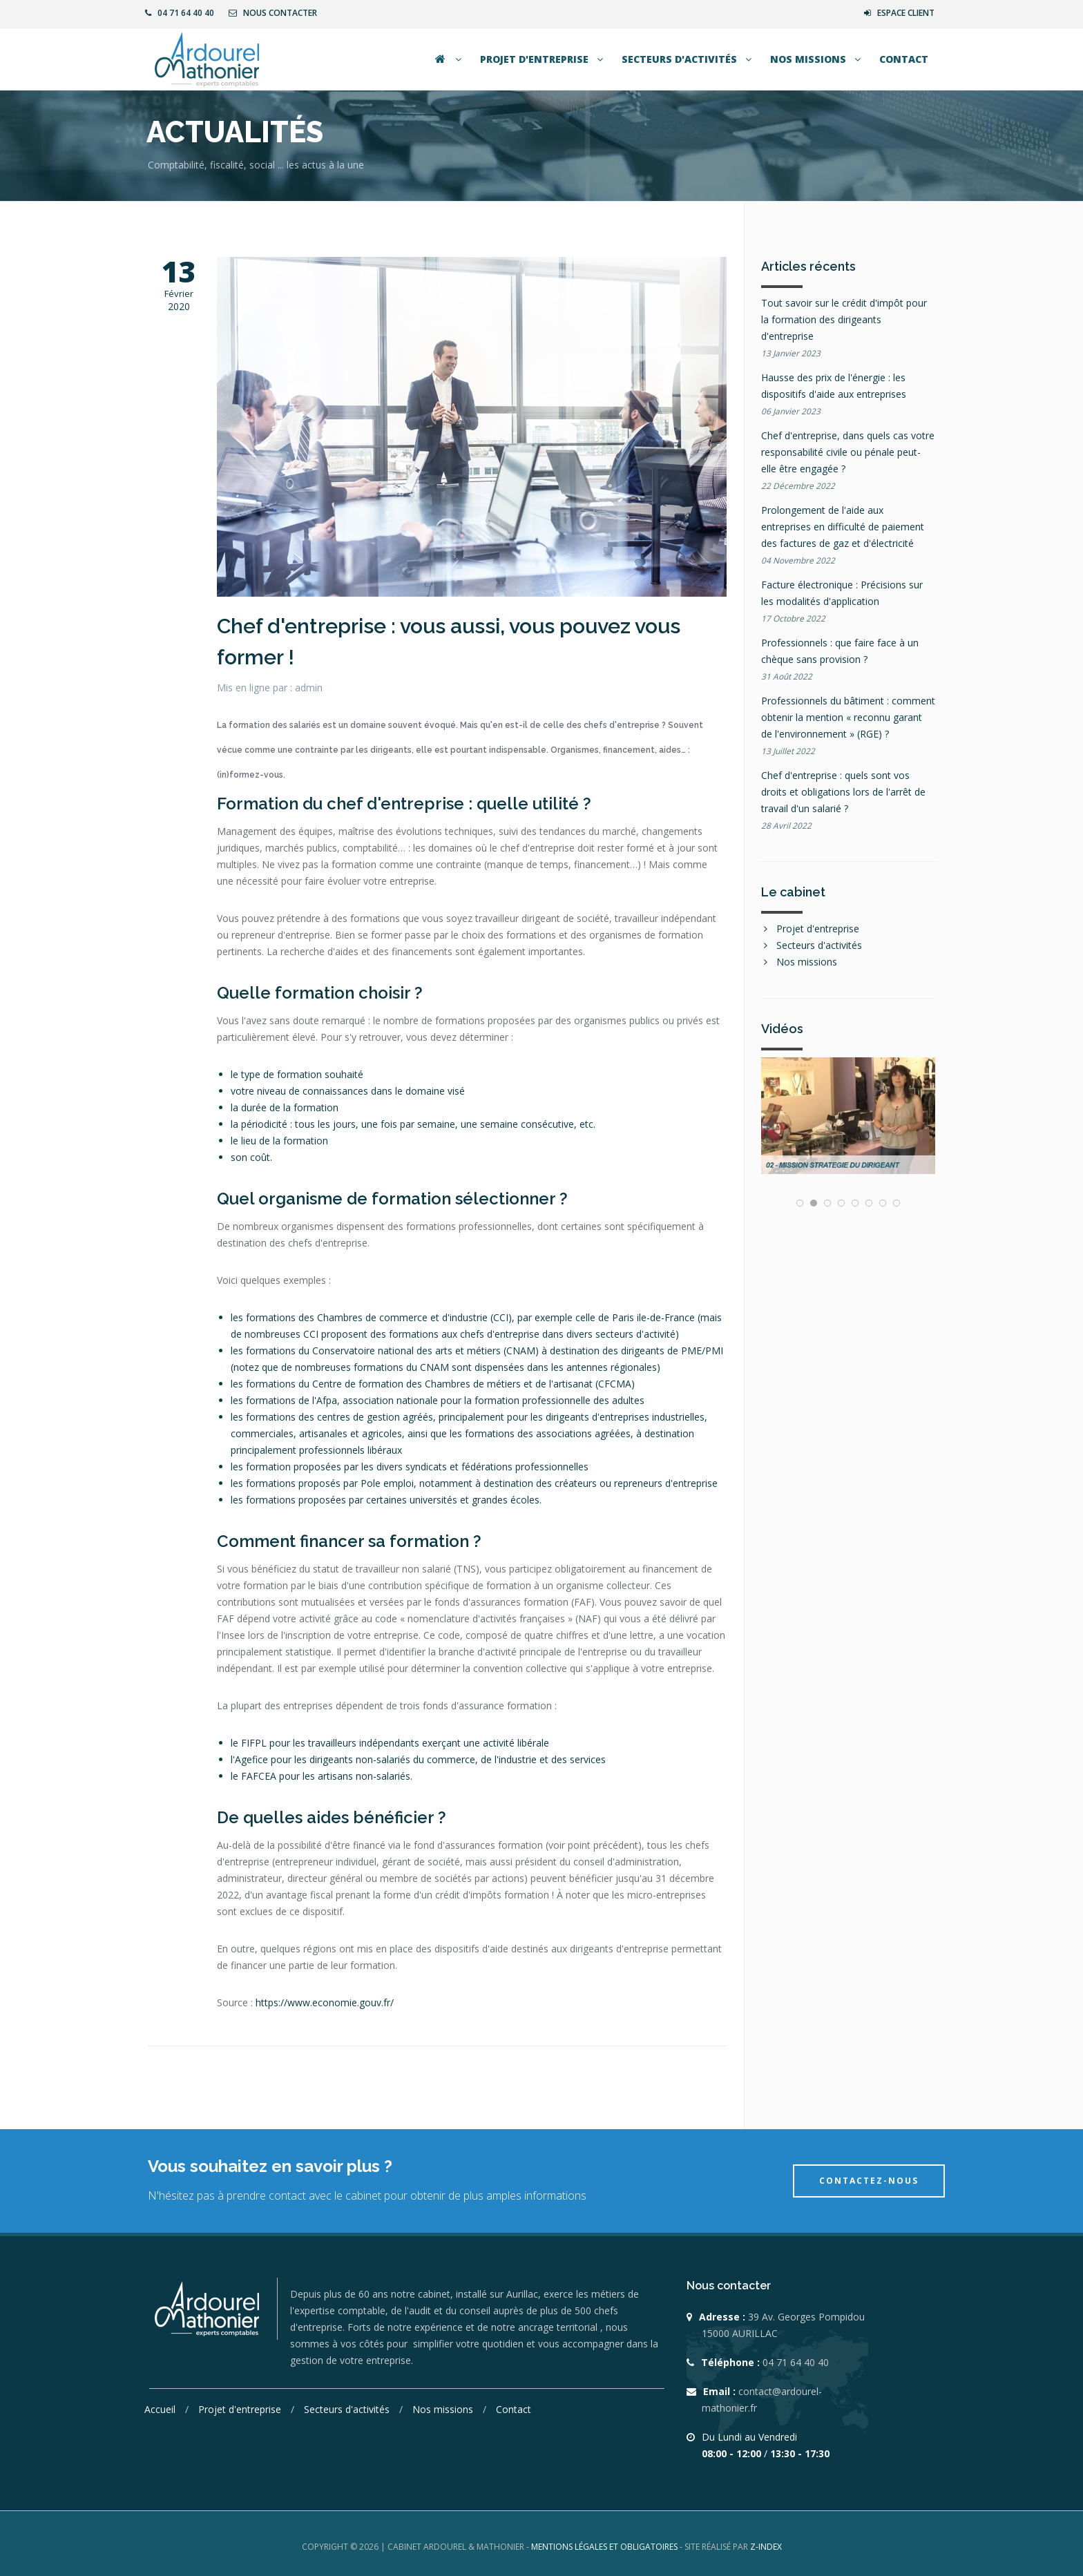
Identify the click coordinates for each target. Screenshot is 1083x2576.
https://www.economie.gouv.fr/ (325, 2002)
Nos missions (817, 59)
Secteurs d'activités (688, 59)
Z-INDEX (766, 2547)
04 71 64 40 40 (179, 13)
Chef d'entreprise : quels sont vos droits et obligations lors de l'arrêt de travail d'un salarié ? (843, 792)
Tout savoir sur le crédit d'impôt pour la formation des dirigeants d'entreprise (844, 319)
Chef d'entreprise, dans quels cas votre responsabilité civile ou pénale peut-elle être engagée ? (848, 452)
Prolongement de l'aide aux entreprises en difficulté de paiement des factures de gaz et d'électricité (842, 526)
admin (309, 687)
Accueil (161, 2409)
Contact (903, 59)
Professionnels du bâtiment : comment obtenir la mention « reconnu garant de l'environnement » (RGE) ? (848, 717)
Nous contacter (273, 13)
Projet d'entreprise (543, 59)
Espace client (899, 13)
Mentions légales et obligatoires (605, 2547)
